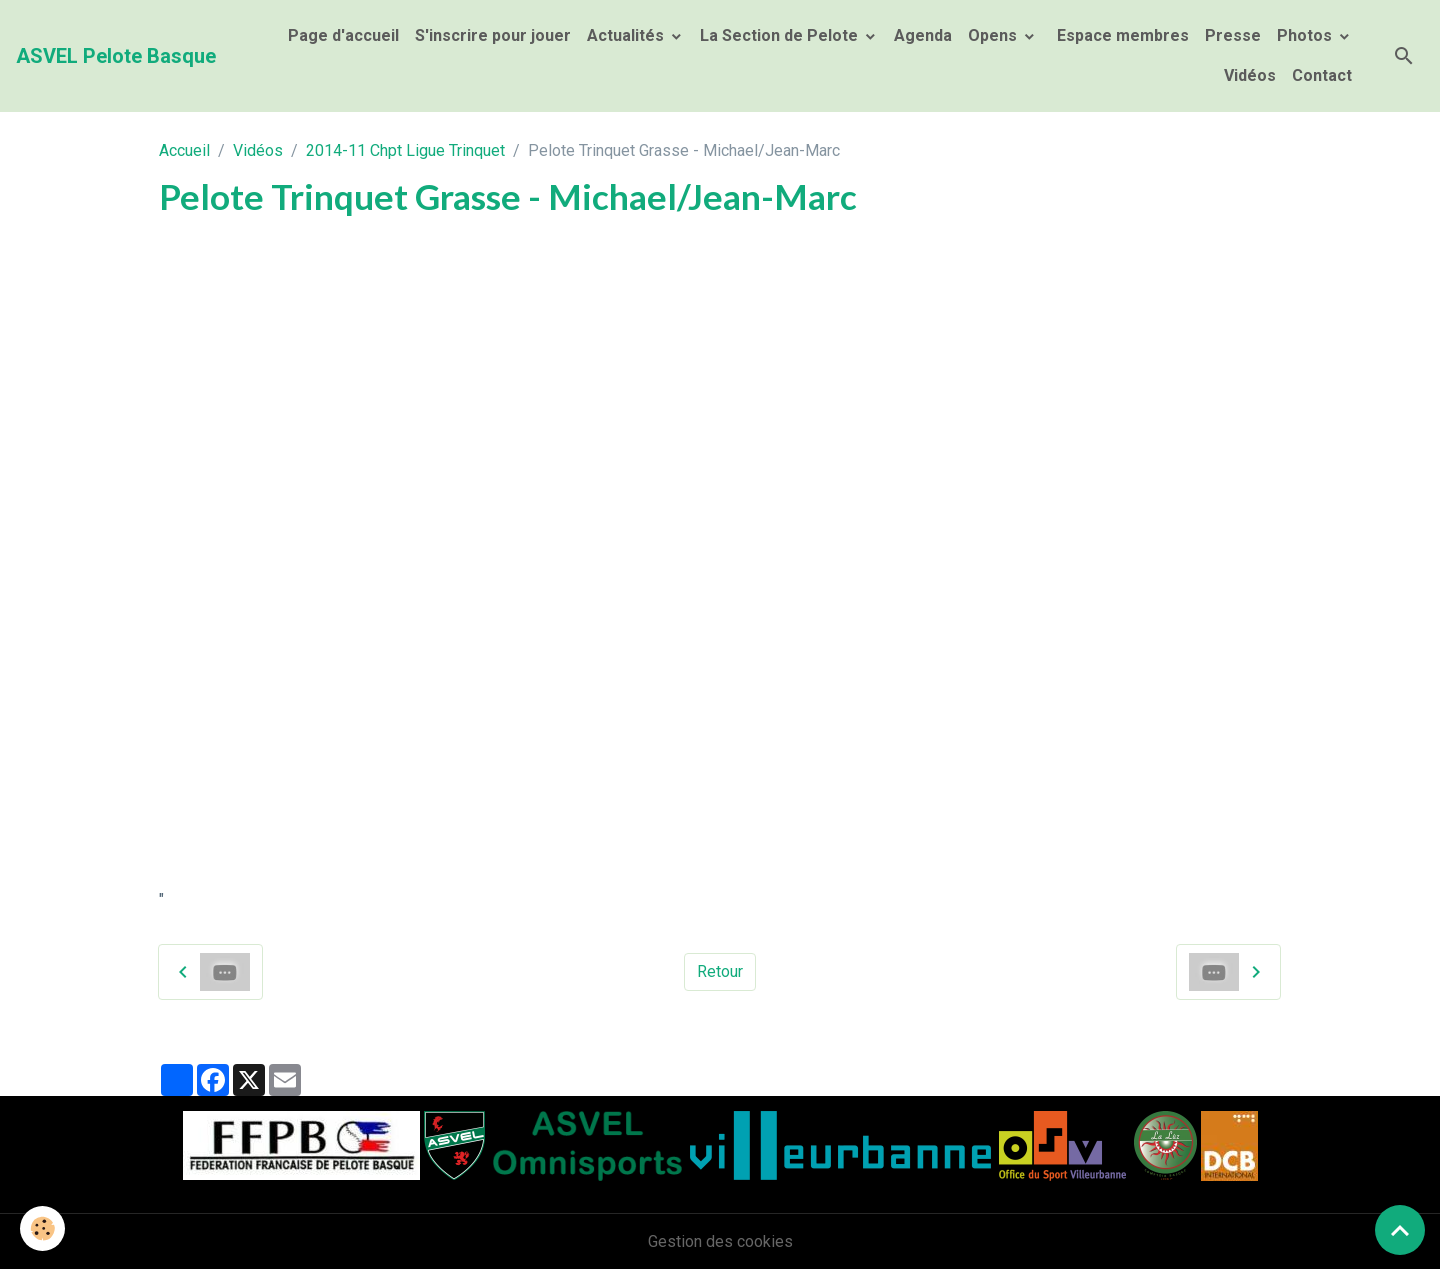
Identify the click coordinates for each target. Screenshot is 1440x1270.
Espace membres (1121, 35)
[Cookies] (42, 1228)
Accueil (184, 150)
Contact (1322, 75)
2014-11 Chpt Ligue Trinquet (405, 150)
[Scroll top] (1400, 1230)
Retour (720, 971)
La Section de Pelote (781, 35)
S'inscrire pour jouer (493, 35)
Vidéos (1250, 75)
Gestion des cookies (720, 1241)
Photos (1306, 35)
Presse (1233, 35)
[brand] (116, 56)
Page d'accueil (343, 35)
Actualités (627, 35)
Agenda (923, 35)
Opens (994, 35)
